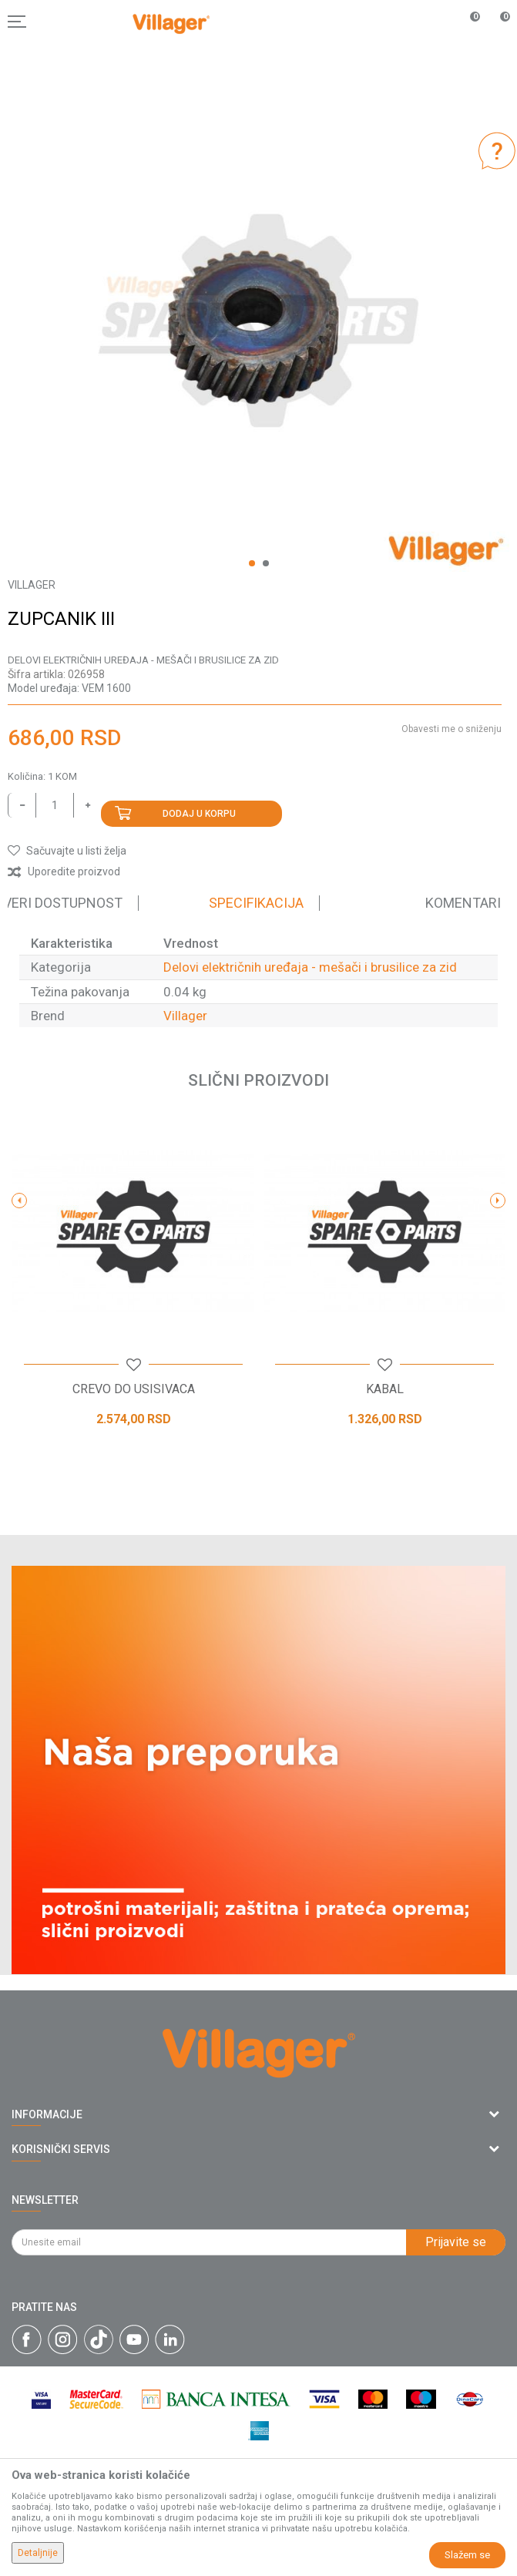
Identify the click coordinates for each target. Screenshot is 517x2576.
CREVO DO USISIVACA (133, 1389)
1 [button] (252, 563)
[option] (258, 321)
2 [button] (266, 563)
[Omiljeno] (466, 21)
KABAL (385, 1389)
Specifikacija (256, 903)
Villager (185, 1015)
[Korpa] (497, 37)
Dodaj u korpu (199, 813)
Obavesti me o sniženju (451, 729)
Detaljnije (38, 2552)
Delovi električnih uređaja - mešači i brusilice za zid (143, 660)
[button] (67, 850)
